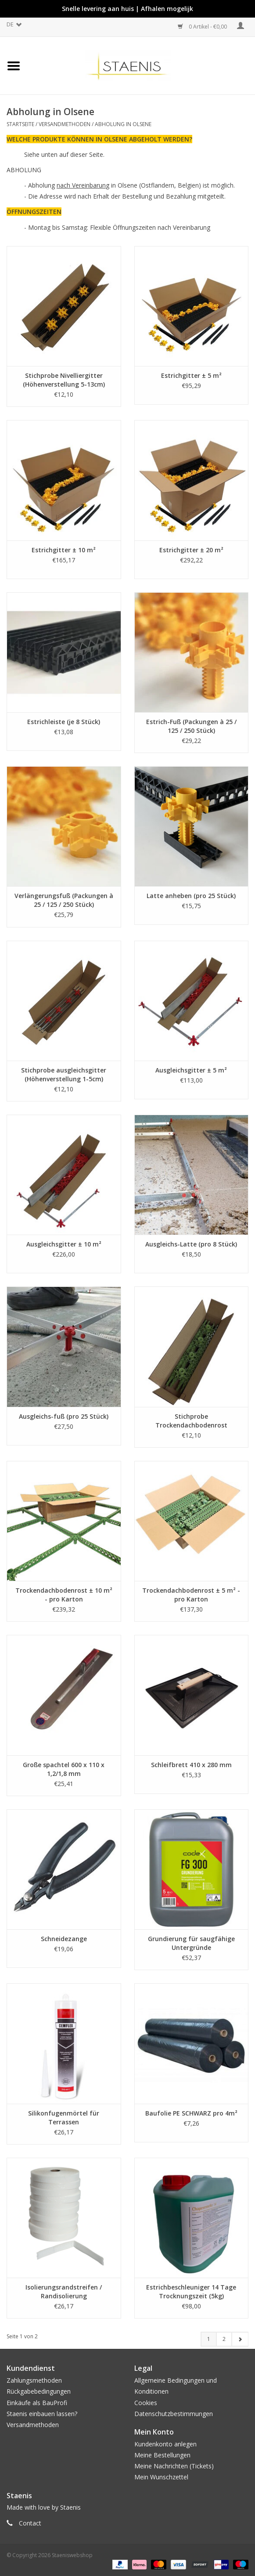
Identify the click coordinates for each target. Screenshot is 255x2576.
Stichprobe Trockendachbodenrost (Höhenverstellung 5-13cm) (191, 1421)
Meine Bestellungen (162, 2455)
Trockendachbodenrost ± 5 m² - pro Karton (191, 1594)
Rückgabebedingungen (39, 2391)
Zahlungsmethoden (34, 2380)
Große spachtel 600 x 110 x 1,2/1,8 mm (63, 1769)
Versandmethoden (64, 124)
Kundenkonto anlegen (165, 2444)
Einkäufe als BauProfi (37, 2402)
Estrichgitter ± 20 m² (191, 550)
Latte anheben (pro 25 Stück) (191, 895)
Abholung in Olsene (123, 124)
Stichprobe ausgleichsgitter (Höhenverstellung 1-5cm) (63, 1074)
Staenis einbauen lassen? (42, 2413)
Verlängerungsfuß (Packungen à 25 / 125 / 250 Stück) (63, 900)
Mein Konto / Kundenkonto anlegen (240, 25)
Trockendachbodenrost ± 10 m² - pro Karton (63, 1594)
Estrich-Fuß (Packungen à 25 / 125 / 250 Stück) (191, 726)
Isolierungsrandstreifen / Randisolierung (63, 2291)
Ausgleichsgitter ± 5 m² (191, 1070)
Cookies (145, 2402)
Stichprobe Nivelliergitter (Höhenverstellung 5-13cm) (64, 379)
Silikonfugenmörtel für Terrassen (63, 2117)
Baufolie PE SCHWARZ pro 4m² (191, 2113)
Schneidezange (64, 1939)
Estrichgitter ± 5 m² (191, 375)
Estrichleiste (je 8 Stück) (63, 721)
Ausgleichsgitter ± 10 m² (63, 1244)
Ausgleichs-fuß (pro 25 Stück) (63, 1416)
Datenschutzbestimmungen (173, 2413)
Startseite (20, 124)
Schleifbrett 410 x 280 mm (191, 1765)
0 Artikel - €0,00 (203, 26)
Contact (30, 2523)
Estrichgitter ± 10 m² (64, 550)
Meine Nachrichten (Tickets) (174, 2466)
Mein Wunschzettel (161, 2477)
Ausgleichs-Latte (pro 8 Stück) (191, 1244)
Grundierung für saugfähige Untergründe (191, 1943)
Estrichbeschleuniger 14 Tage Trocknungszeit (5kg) (191, 2291)
